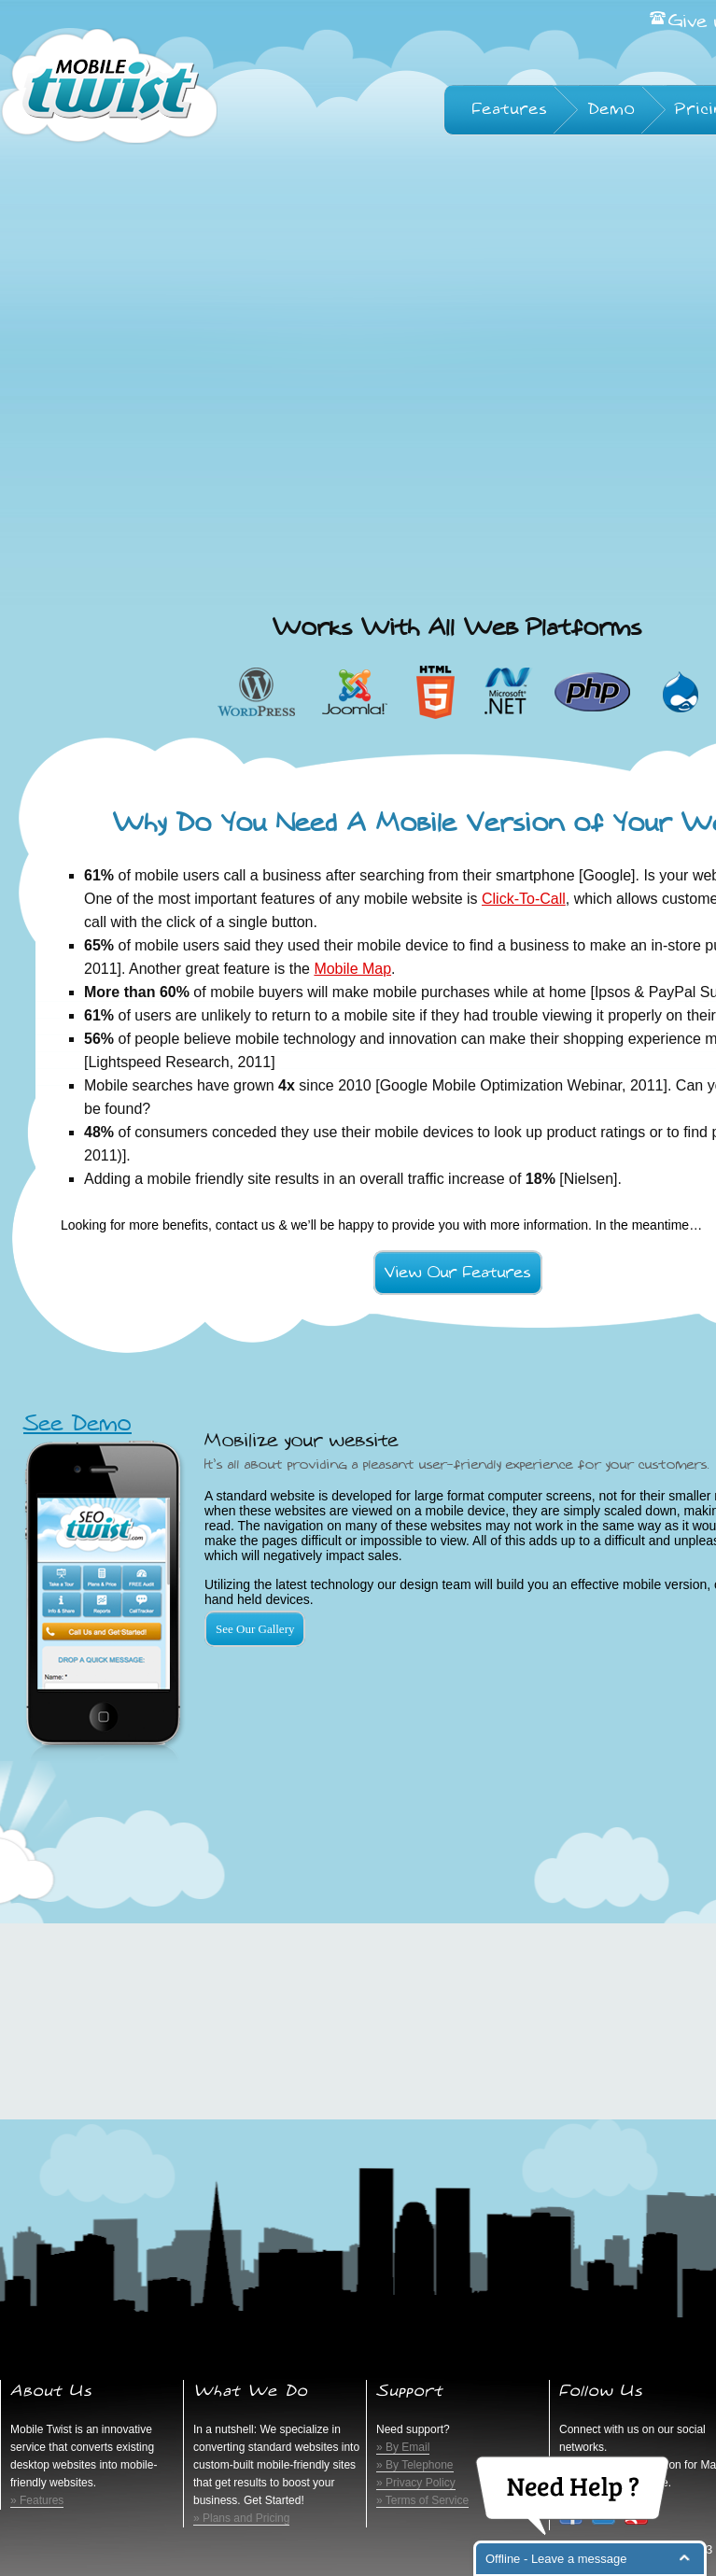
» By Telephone (415, 2464)
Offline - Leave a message (556, 2559)
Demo (612, 109)
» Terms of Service (422, 2500)
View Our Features (458, 1272)
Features (510, 109)
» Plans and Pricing (241, 2518)
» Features (36, 2500)
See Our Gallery (255, 1629)
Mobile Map (352, 969)
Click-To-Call (524, 899)
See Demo (77, 1424)
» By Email (402, 2447)
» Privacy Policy (416, 2482)
